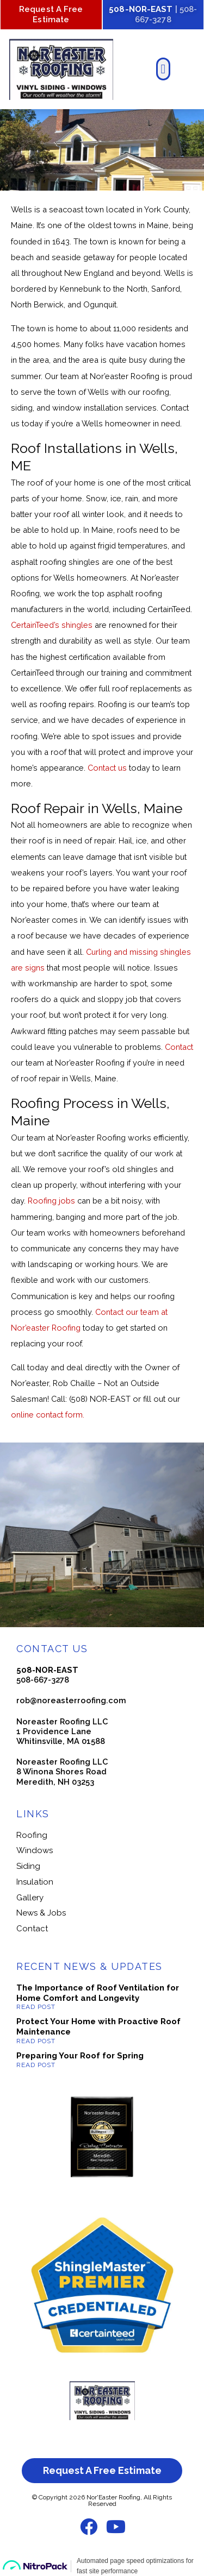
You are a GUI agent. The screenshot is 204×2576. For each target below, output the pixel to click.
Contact (179, 1046)
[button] (163, 69)
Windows (34, 1850)
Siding (28, 1866)
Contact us (107, 767)
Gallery (30, 1898)
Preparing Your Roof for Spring (80, 2056)
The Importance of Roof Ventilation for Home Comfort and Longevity (97, 1993)
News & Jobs (41, 1913)
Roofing (31, 1835)
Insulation (34, 1882)
